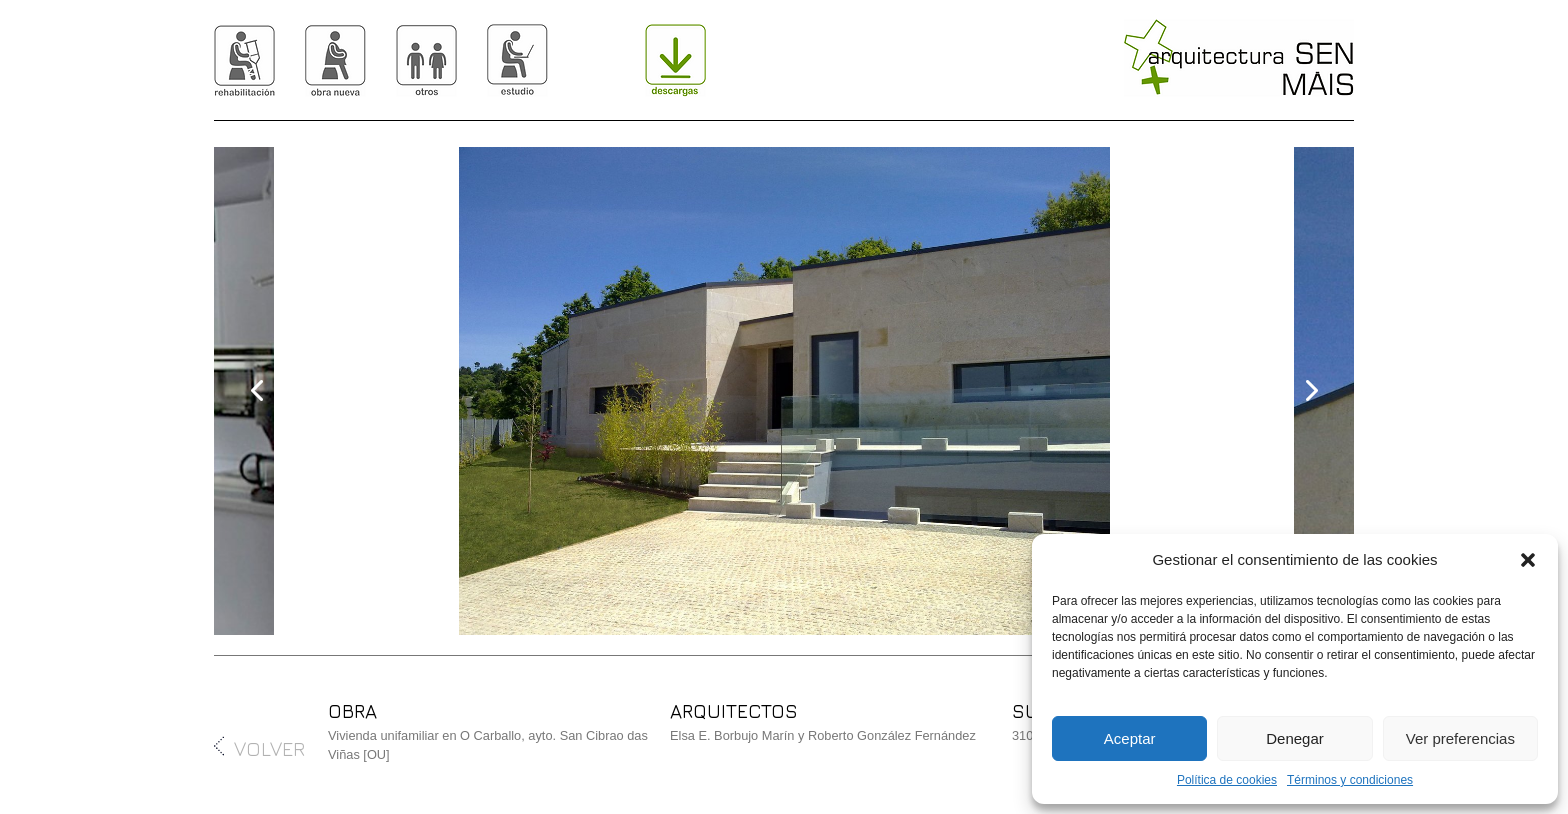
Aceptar (1130, 738)
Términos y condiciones (1350, 780)
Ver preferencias (1460, 738)
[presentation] (258, 391)
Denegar (1295, 738)
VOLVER (259, 748)
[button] (1528, 560)
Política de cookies (1227, 780)
